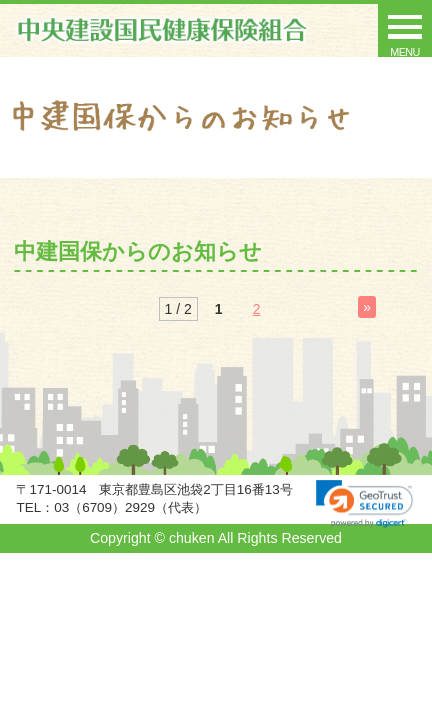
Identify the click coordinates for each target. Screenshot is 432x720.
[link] (364, 504)
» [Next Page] (367, 307)
